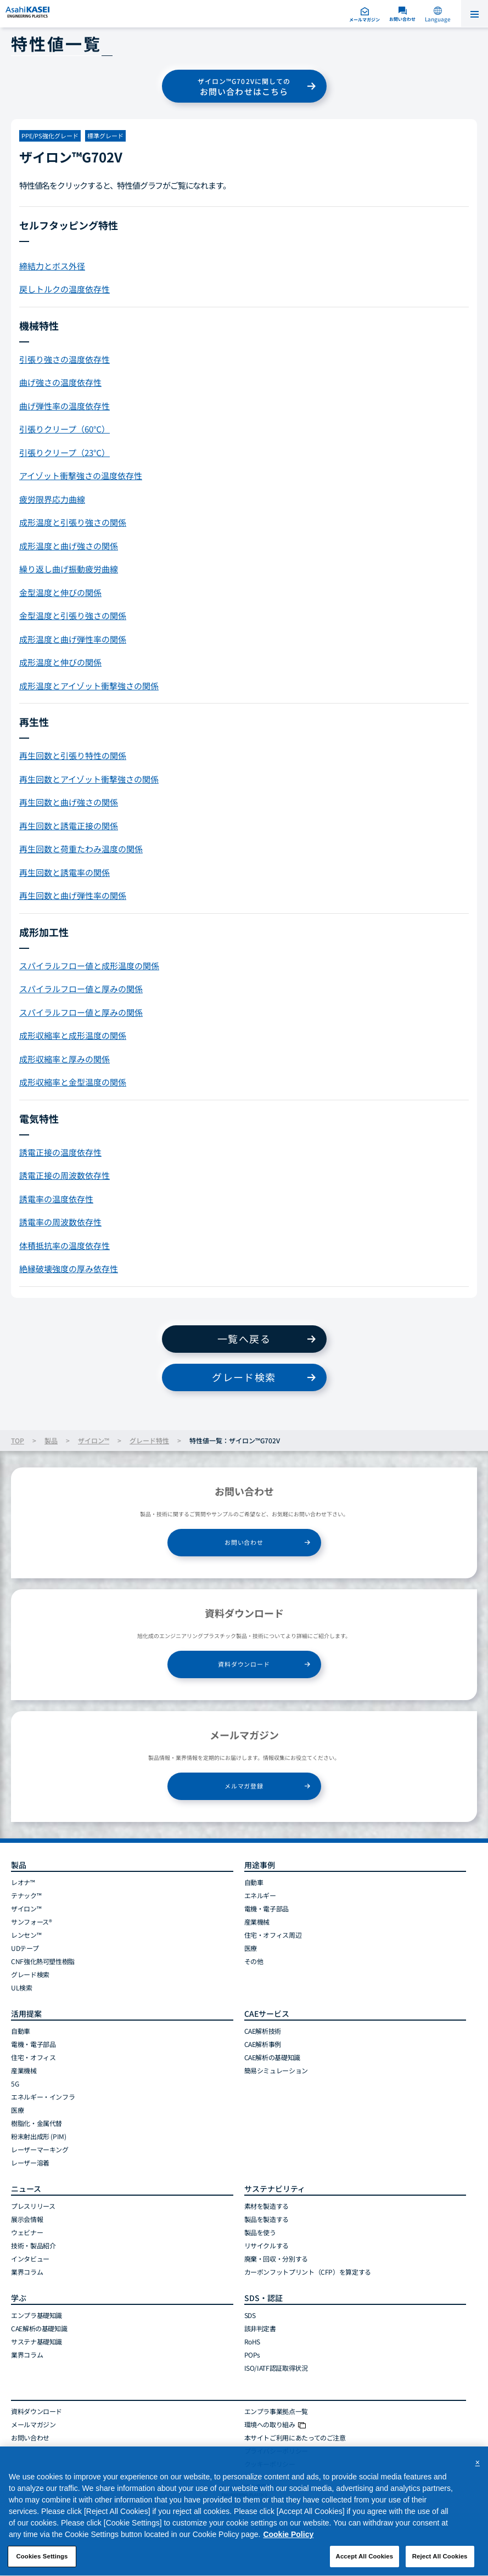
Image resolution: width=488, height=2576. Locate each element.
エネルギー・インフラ (43, 2096)
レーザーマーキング (40, 2149)
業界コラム (27, 2271)
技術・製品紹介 (33, 2245)
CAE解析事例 (262, 2044)
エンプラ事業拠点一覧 (276, 2411)
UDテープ (24, 1948)
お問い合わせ (244, 1542)
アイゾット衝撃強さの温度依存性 (80, 475)
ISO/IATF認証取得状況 (276, 2367)
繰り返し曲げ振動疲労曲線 (68, 569)
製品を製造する (266, 2219)
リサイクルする (266, 2245)
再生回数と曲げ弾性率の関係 (72, 895)
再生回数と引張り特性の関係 (72, 755)
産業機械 (257, 1921)
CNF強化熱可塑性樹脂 (43, 1961)
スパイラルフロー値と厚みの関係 (81, 988)
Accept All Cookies (365, 2561)
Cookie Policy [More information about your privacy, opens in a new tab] (288, 2539)
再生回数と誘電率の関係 (64, 872)
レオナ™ (23, 1882)
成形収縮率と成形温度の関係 (72, 1035)
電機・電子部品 (266, 1908)
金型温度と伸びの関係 (60, 592)
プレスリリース (33, 2206)
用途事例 (259, 1864)
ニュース (26, 2188)
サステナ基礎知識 (36, 2341)
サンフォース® (31, 1921)
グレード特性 (149, 1440)
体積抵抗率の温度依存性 (64, 1245)
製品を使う (260, 2232)
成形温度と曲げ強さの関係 (68, 546)
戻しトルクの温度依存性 (64, 289)
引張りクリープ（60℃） (64, 429)
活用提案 (26, 2013)
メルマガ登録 (244, 1785)
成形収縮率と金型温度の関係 (72, 1082)
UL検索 (21, 1987)
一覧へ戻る (244, 1338)
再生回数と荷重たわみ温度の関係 (81, 848)
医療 (250, 1948)
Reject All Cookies (440, 2561)
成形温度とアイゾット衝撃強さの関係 (89, 685)
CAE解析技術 (262, 2030)
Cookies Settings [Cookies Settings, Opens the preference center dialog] (42, 2561)
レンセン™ (26, 1934)
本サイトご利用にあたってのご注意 (295, 2437)
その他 (253, 1961)
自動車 (253, 1882)
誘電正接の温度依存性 (60, 1152)
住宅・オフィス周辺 (273, 1934)
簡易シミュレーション (276, 2070)
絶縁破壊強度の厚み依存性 (68, 1268)
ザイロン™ (93, 1440)
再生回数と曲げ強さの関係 (68, 802)
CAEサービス (266, 2013)
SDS (250, 2315)
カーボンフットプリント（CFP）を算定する (307, 2271)
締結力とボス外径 (52, 266)
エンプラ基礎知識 (36, 2315)
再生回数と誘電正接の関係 (68, 825)
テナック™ (26, 1895)
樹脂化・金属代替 (36, 2123)
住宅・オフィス (33, 2057)
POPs (252, 2354)
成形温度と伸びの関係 (60, 662)
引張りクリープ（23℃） (64, 452)
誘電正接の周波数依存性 (64, 1175)
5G (15, 2083)
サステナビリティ (274, 2188)
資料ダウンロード (244, 1664)
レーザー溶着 (30, 2162)
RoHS (252, 2341)
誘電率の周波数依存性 (60, 1222)
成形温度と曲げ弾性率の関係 (72, 639)
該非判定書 (260, 2328)
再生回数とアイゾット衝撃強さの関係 (89, 779)
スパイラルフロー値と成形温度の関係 (89, 965)
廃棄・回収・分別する (276, 2258)
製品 (51, 1440)
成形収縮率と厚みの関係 (64, 1059)
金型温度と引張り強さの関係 (72, 615)
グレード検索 (244, 1377)
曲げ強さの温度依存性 (60, 382)
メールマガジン (33, 2424)
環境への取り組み (275, 2424)
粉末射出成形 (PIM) (38, 2136)
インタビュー (30, 2258)
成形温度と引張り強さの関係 (72, 522)
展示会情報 (27, 2219)
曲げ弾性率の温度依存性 (64, 406)
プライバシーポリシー (276, 2450)
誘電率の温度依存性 (56, 1199)
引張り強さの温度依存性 (64, 359)
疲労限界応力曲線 (52, 499)
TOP (17, 1440)
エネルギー (260, 1895)
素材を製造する (266, 2206)
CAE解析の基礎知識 (272, 2057)
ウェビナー (27, 2232)
